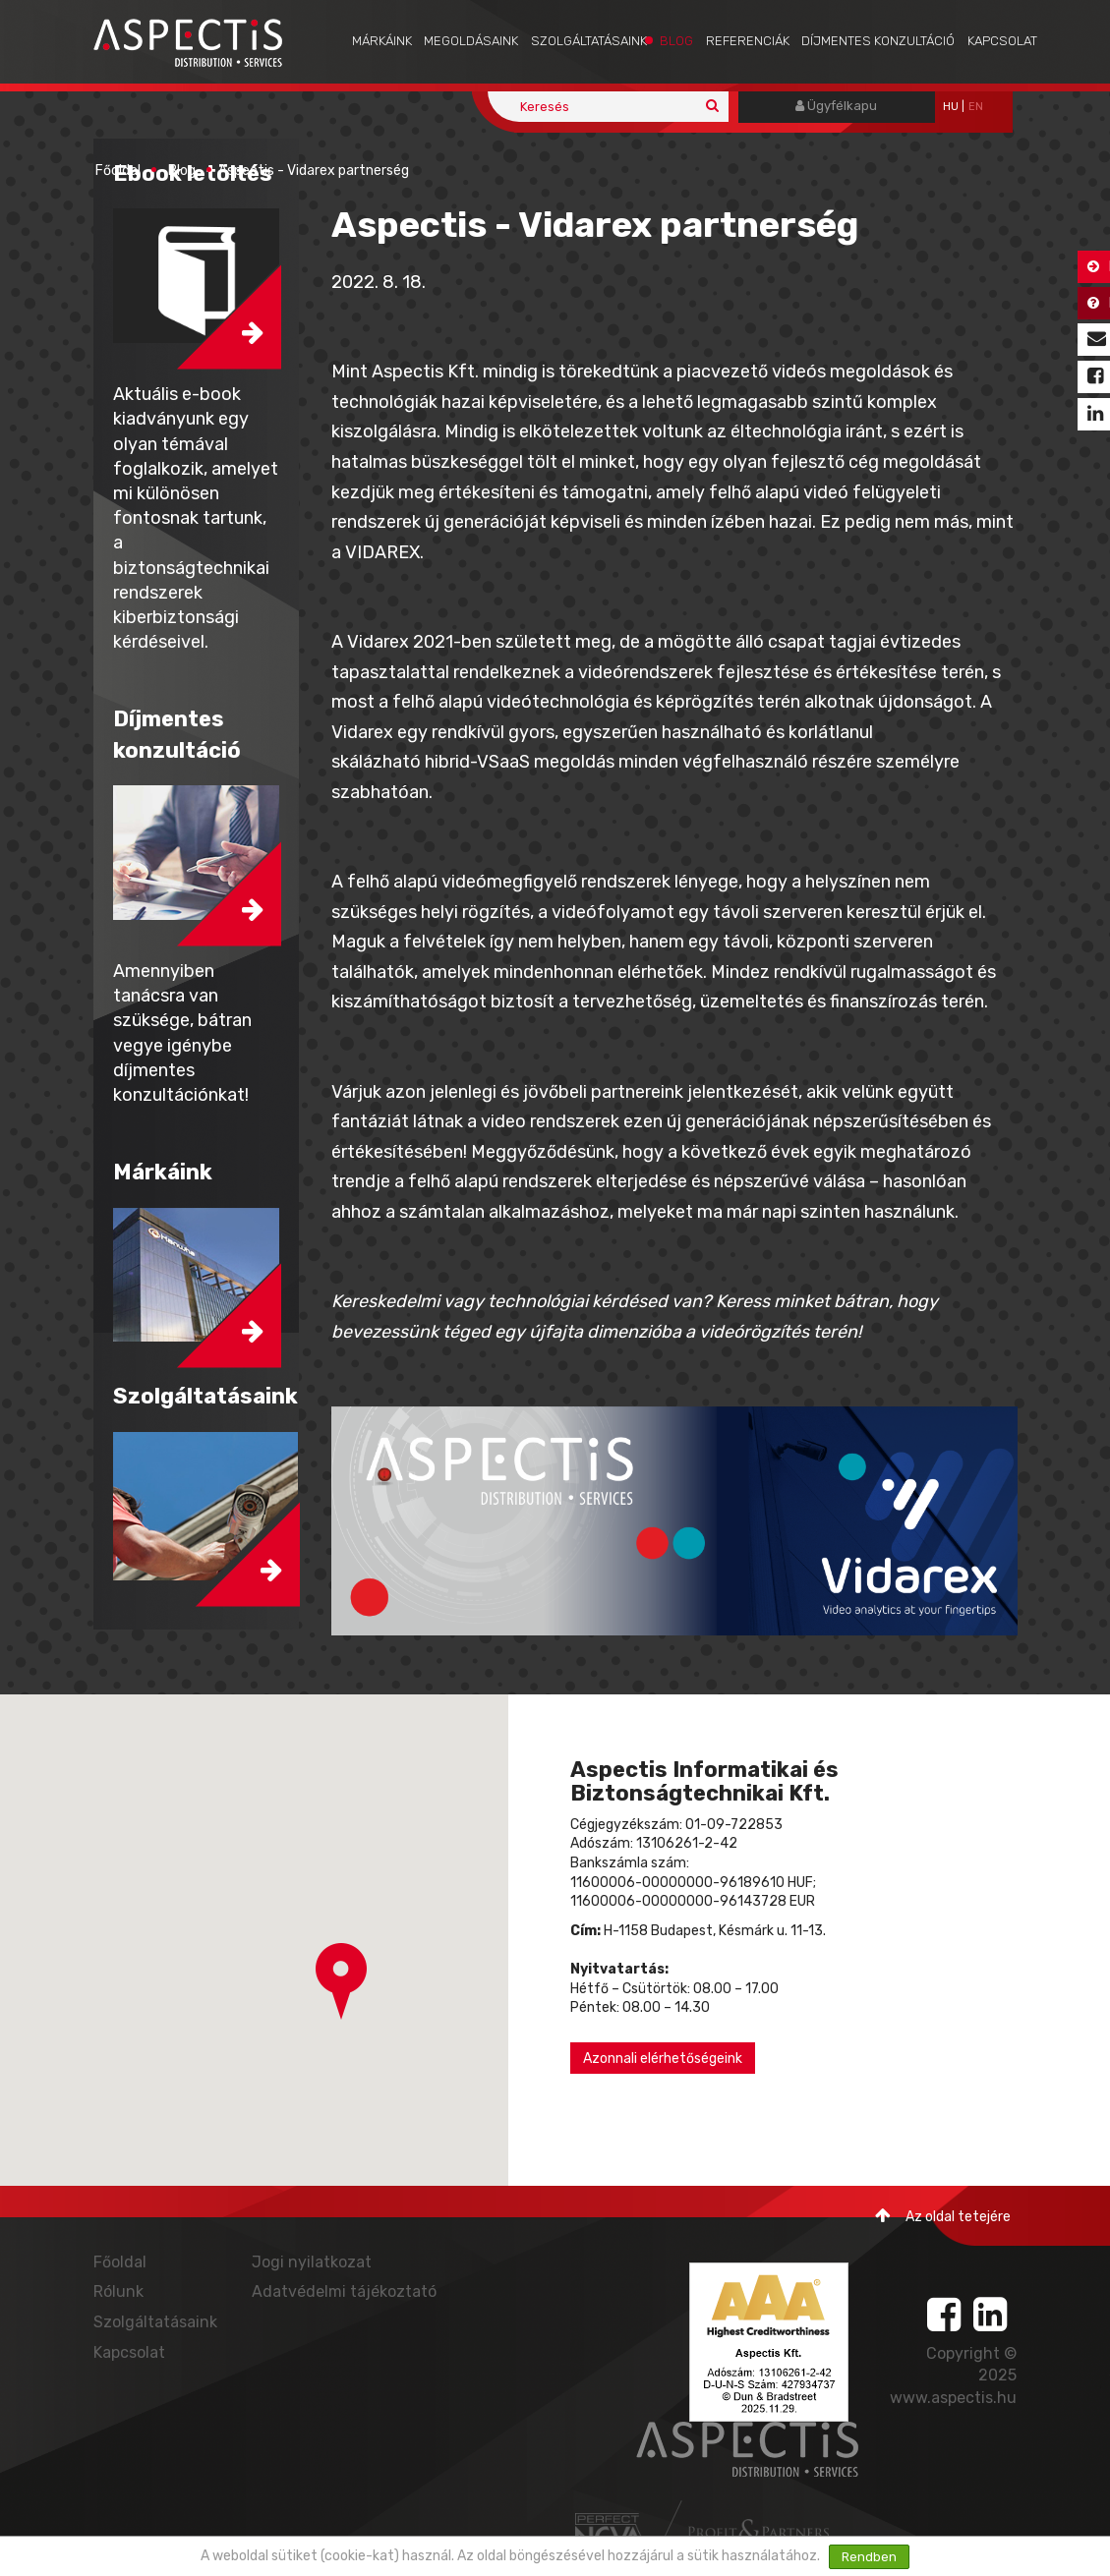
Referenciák (747, 40)
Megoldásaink (471, 40)
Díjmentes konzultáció (878, 40)
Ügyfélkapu (836, 105)
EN (975, 106)
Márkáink (382, 40)
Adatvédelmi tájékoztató (344, 2291)
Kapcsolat (1002, 40)
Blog (676, 40)
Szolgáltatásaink (589, 40)
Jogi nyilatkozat (312, 2262)
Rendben (869, 2556)
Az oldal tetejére (943, 2215)
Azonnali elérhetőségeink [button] (662, 2058)
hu (951, 106)
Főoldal (118, 170)
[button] (341, 1981)
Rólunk (118, 2291)
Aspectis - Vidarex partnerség (313, 170)
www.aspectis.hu (953, 2397)
